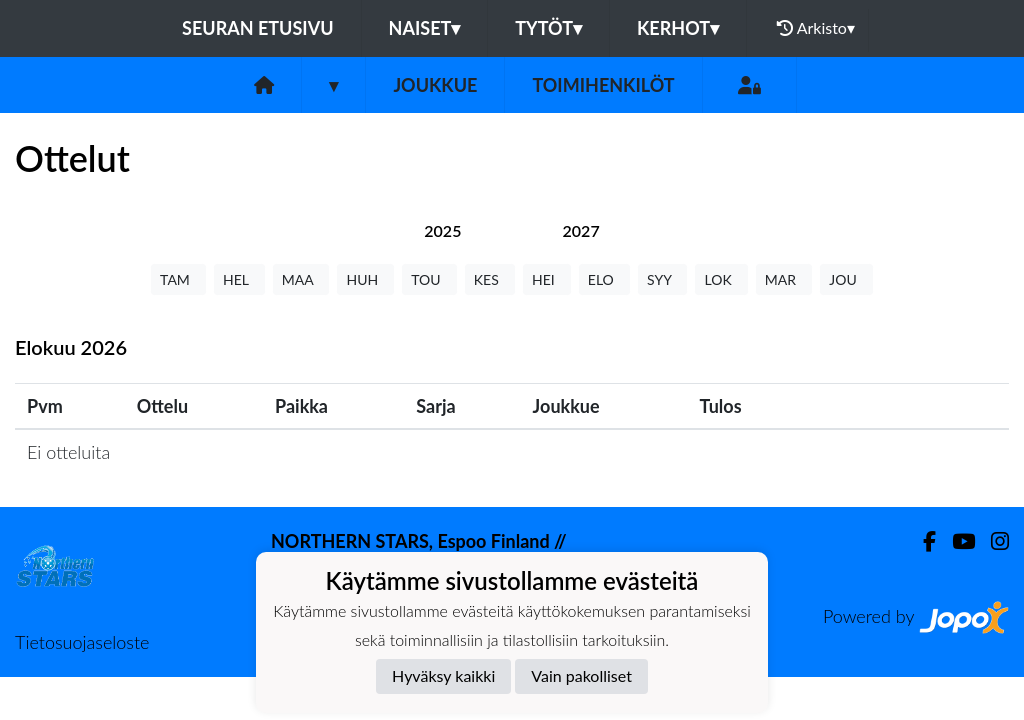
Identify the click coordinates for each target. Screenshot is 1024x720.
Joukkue (435, 85)
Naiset (425, 28)
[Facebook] (921, 541)
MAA (301, 279)
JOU (846, 279)
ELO (604, 279)
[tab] (442, 230)
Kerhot (678, 28)
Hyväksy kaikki (443, 675)
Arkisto (816, 28)
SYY (662, 279)
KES (490, 279)
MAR (784, 279)
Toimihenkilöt (603, 85)
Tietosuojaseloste (82, 642)
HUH (365, 279)
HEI (547, 279)
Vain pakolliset (581, 675)
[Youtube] (955, 541)
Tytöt (548, 28)
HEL (239, 279)
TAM (178, 279)
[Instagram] (992, 541)
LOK (721, 279)
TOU (429, 279)
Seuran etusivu (258, 28)
